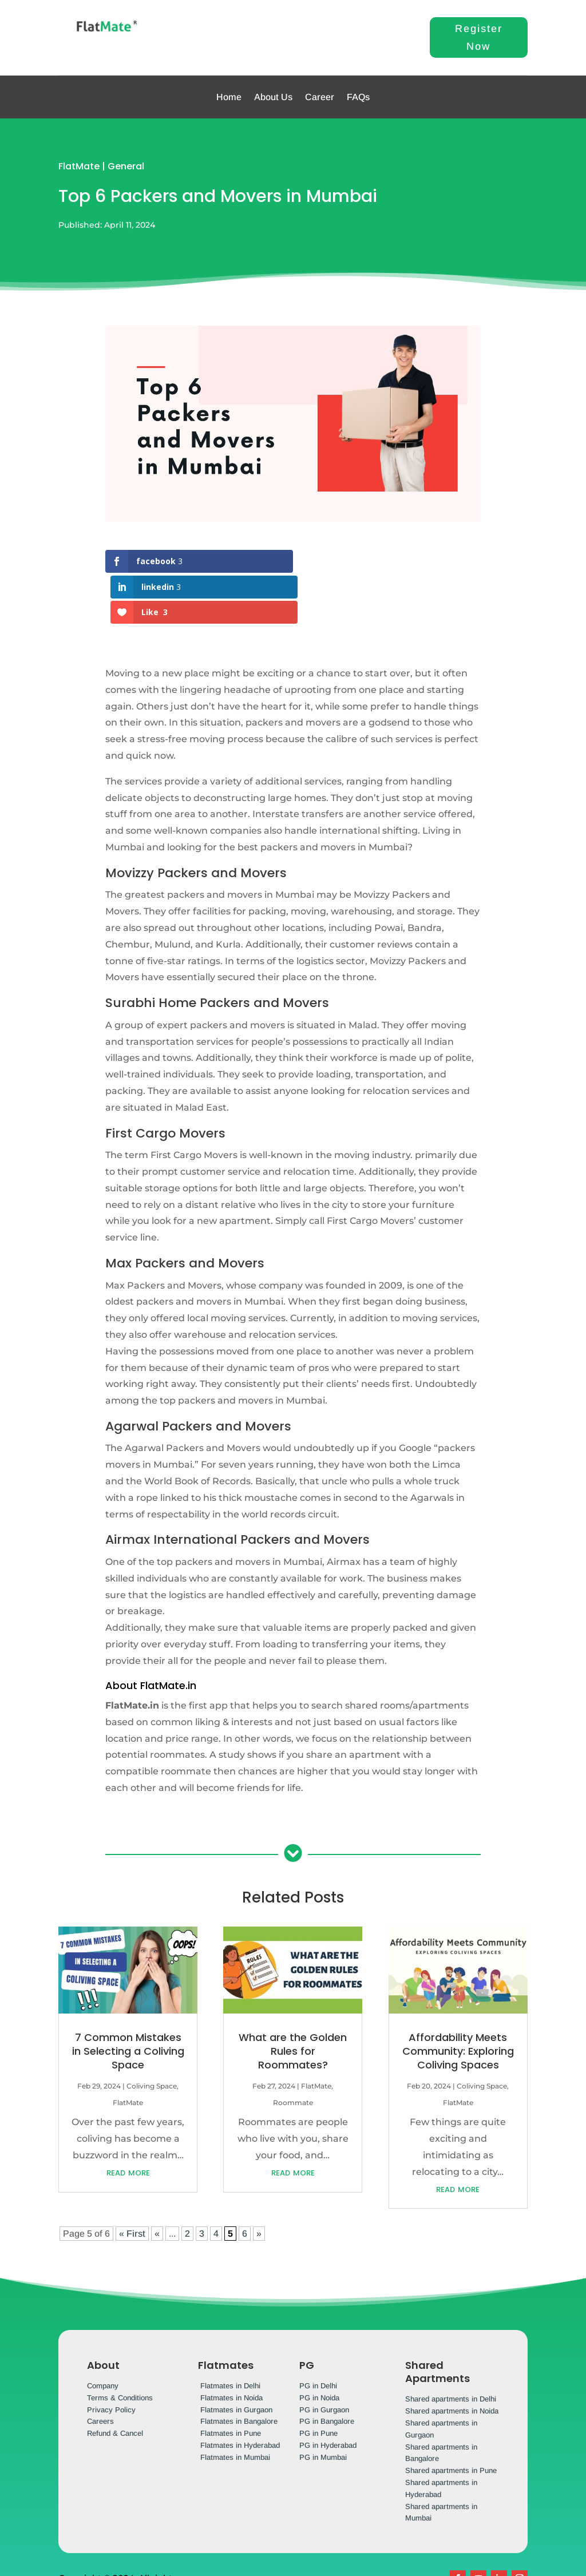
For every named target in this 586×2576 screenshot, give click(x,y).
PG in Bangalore (326, 2370)
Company (102, 2335)
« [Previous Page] (157, 2182)
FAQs (358, 97)
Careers (100, 2370)
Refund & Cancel (115, 2382)
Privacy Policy (111, 2358)
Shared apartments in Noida (451, 2360)
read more (128, 2121)
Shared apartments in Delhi (450, 2348)
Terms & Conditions (120, 2347)
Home (228, 97)
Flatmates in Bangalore (239, 2370)
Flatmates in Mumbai (235, 2406)
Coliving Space (151, 2035)
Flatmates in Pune (230, 2382)
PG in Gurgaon (324, 2358)
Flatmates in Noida (231, 2347)
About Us (273, 97)
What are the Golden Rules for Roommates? (293, 2000)
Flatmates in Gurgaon (236, 2358)
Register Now (478, 37)
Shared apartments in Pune (451, 2419)
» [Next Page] (259, 2182)
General (126, 166)
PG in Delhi (318, 2335)
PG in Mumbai (323, 2406)
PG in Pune (318, 2382)
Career (319, 97)
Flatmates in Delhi (230, 2335)
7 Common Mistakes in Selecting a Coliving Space (128, 2000)
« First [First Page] (132, 2182)
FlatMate (79, 166)
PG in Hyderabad (328, 2394)
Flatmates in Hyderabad (240, 2394)
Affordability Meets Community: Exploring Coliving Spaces (458, 2000)
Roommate (293, 2051)
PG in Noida (319, 2347)
